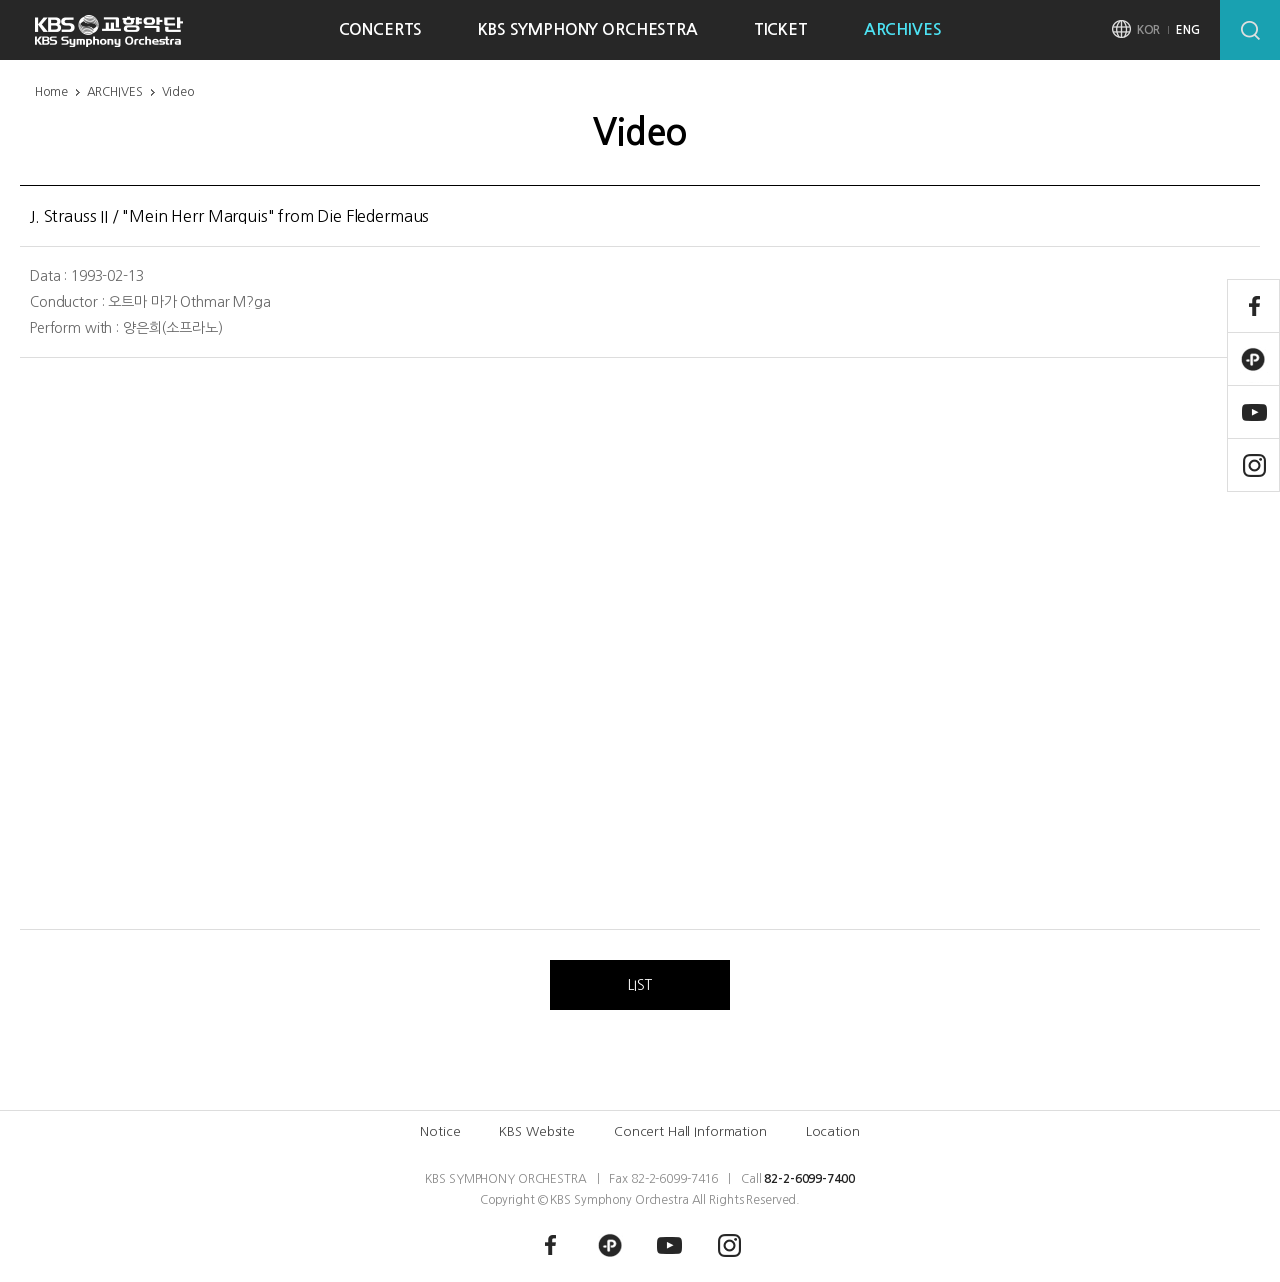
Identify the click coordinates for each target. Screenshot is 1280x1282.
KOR (1149, 30)
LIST (639, 985)
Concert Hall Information (690, 1131)
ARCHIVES (903, 29)
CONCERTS (381, 29)
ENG (1188, 30)
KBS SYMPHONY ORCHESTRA (587, 29)
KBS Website (537, 1131)
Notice (440, 1131)
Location (833, 1131)
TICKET (781, 29)
